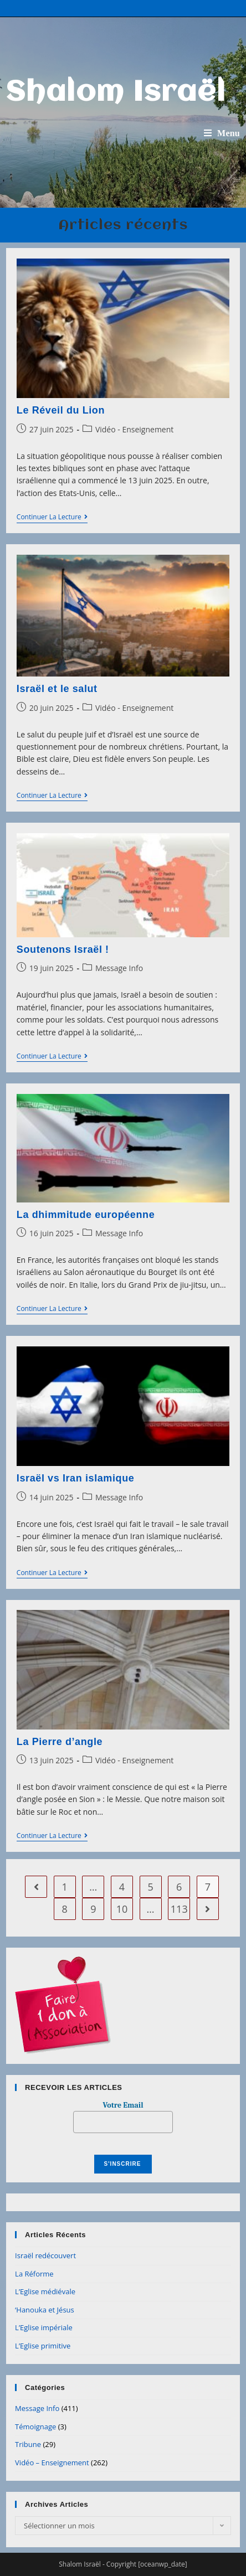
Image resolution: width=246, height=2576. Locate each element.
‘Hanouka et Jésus (44, 2310)
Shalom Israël (116, 93)
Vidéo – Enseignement (52, 2462)
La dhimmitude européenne (86, 1214)
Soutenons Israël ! (63, 949)
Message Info (119, 968)
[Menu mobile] (222, 133)
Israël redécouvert (45, 2255)
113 (179, 1909)
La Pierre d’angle (59, 1741)
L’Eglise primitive (42, 2346)
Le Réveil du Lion (61, 410)
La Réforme (34, 2274)
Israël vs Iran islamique (76, 1478)
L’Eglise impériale (44, 2327)
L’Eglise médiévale (45, 2291)
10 (122, 1909)
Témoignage (35, 2427)
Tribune (28, 2444)
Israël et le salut (57, 688)
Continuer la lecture (52, 518)
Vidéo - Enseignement (134, 429)
